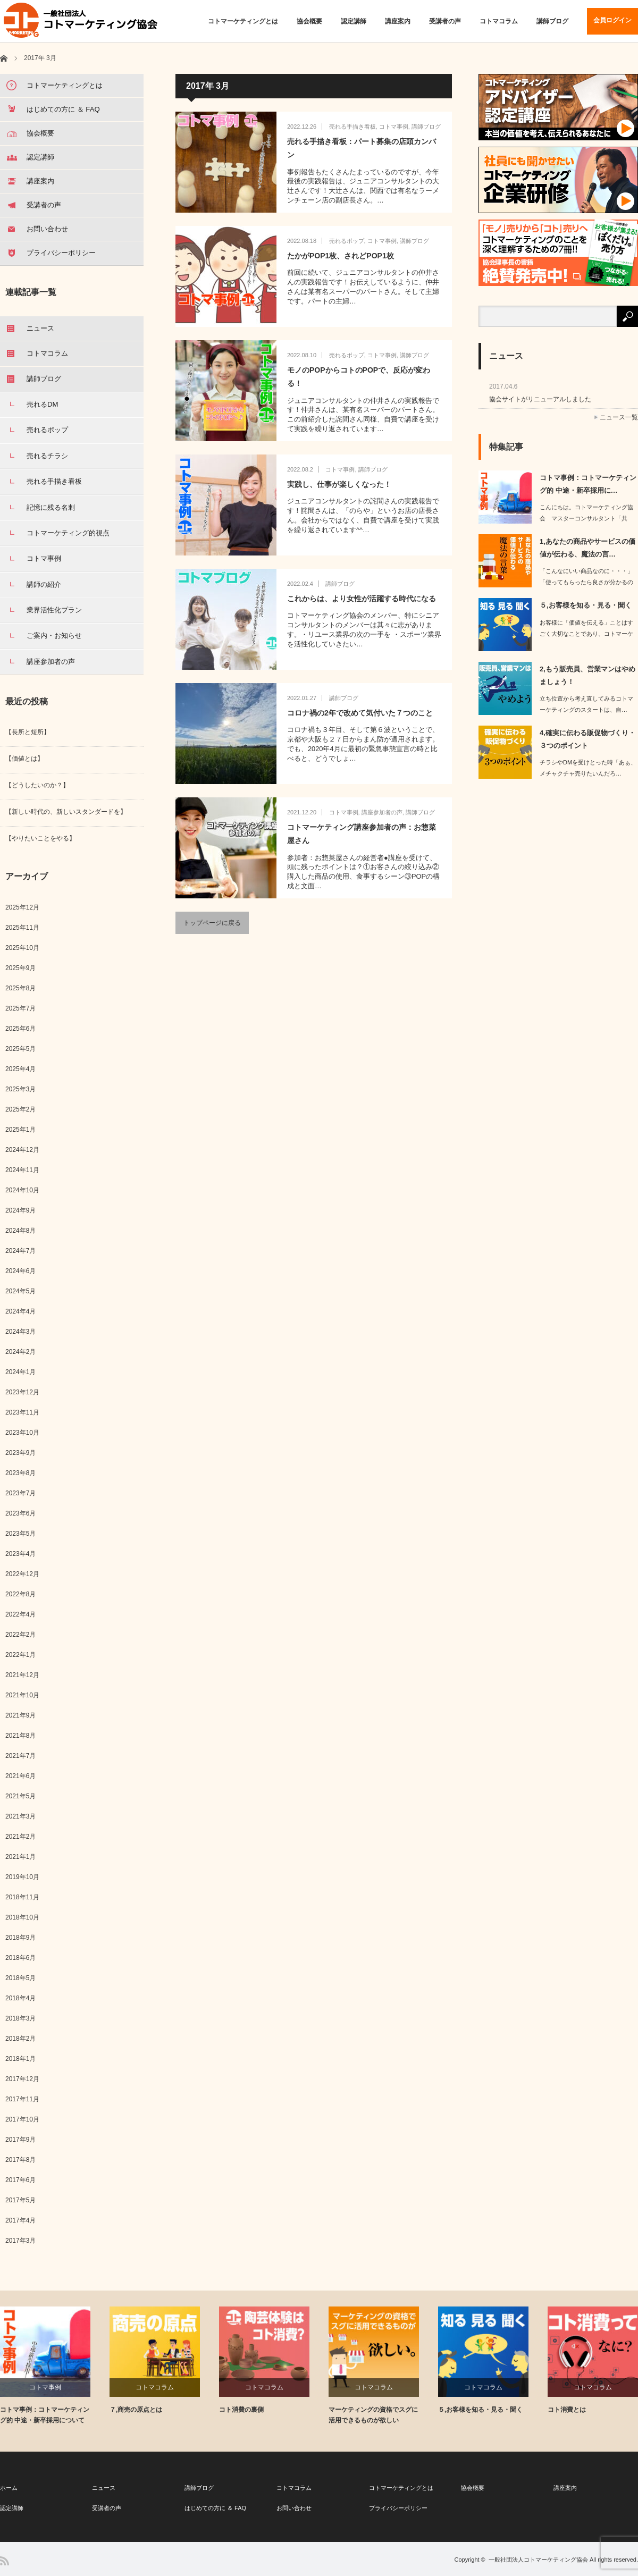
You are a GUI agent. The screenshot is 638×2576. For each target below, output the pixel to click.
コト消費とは (567, 2409)
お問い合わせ (294, 2508)
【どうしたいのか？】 (37, 785)
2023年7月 (20, 1493)
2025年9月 (20, 968)
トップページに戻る (212, 923)
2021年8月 (20, 1735)
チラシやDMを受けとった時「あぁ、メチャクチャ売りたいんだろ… (588, 768)
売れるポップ (346, 241)
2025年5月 (20, 1049)
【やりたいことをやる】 (40, 838)
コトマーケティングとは (243, 21)
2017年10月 (22, 2119)
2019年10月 (22, 1877)
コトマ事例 (393, 126)
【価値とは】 (24, 758)
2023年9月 (20, 1453)
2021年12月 (22, 1675)
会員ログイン (612, 20)
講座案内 (397, 21)
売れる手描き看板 (352, 126)
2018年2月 (20, 2038)
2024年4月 (20, 1311)
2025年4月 (20, 1069)
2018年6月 (20, 1958)
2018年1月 (20, 2059)
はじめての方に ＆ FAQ (215, 2508)
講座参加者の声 (382, 812)
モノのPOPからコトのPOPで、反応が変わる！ (358, 377)
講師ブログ (552, 21)
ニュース (103, 2488)
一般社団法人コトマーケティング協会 (538, 2559)
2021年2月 (20, 1836)
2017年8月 (20, 2159)
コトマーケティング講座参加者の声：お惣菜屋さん (361, 834)
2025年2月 (20, 1109)
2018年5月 (20, 1978)
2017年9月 (20, 2139)
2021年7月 (20, 1756)
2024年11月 (22, 1170)
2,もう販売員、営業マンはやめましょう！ (587, 675)
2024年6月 (20, 1271)
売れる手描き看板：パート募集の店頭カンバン (361, 148)
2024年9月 (20, 1210)
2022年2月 (20, 1634)
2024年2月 (20, 1352)
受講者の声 (445, 21)
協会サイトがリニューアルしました (540, 399)
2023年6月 (20, 1513)
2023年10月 (22, 1432)
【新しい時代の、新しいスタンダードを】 (66, 811)
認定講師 (353, 21)
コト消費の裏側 (241, 2409)
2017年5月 (20, 2200)
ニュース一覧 (619, 417)
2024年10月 (22, 1190)
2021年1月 (20, 1857)
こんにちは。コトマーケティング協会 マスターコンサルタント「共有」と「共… (586, 518)
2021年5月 (20, 1796)
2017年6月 (20, 2180)
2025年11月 (22, 927)
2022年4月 (20, 1614)
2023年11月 (22, 1412)
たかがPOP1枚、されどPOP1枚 (340, 255)
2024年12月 (22, 1150)
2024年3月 (20, 1331)
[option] (55, 2365)
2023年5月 (20, 1533)
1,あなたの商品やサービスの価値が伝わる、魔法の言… (587, 547)
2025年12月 (22, 907)
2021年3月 (20, 1816)
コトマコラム (499, 21)
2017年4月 (20, 2220)
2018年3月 (20, 2018)
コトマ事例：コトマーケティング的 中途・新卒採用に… (588, 484)
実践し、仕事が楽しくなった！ (339, 484)
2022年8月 (20, 1594)
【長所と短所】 (27, 732)
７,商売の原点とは (136, 2409)
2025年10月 (22, 948)
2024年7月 (20, 1251)
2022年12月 (22, 1574)
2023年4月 (20, 1554)
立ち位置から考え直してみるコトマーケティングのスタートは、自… (586, 704)
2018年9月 (20, 1937)
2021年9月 (20, 1715)
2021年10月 (22, 1695)
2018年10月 (22, 1917)
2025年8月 (20, 988)
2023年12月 (22, 1392)
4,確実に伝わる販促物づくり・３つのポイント (587, 739)
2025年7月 (20, 1008)
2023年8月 (20, 1473)
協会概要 (309, 21)
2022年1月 (20, 1655)
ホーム (9, 2488)
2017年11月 (22, 2099)
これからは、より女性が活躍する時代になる (361, 598)
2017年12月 (22, 2079)
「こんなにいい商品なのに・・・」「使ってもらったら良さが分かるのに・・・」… (586, 582)
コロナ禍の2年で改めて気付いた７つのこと (360, 713)
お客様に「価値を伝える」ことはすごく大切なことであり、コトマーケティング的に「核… (586, 633)
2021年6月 (20, 1776)
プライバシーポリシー (398, 2508)
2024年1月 (20, 1372)
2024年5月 (20, 1291)
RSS (4, 2560)
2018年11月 (22, 1897)
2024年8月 (20, 1230)
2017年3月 (20, 2240)
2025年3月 (20, 1089)
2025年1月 (20, 1129)
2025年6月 (20, 1028)
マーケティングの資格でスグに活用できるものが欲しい (373, 2414)
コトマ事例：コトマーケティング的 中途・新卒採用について (44, 2414)
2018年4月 (20, 1998)
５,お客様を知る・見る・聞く (586, 605)
